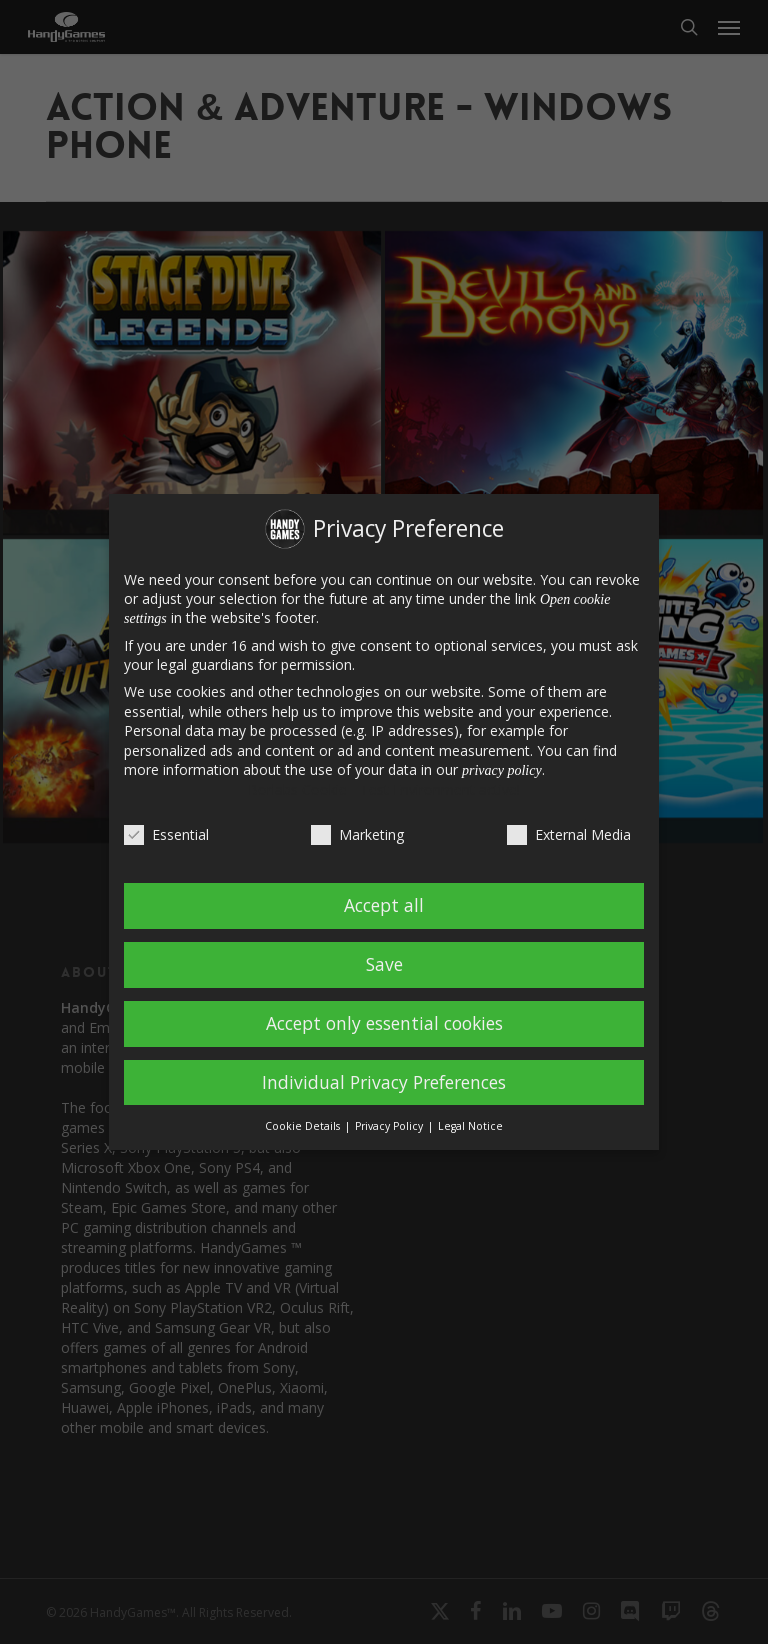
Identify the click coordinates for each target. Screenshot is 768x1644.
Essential (166, 834)
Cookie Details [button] (304, 1126)
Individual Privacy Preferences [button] (384, 1082)
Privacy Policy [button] (390, 1126)
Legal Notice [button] (470, 1126)
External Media (569, 834)
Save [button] (384, 964)
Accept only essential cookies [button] (384, 1023)
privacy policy (502, 770)
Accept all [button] (384, 905)
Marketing (357, 834)
